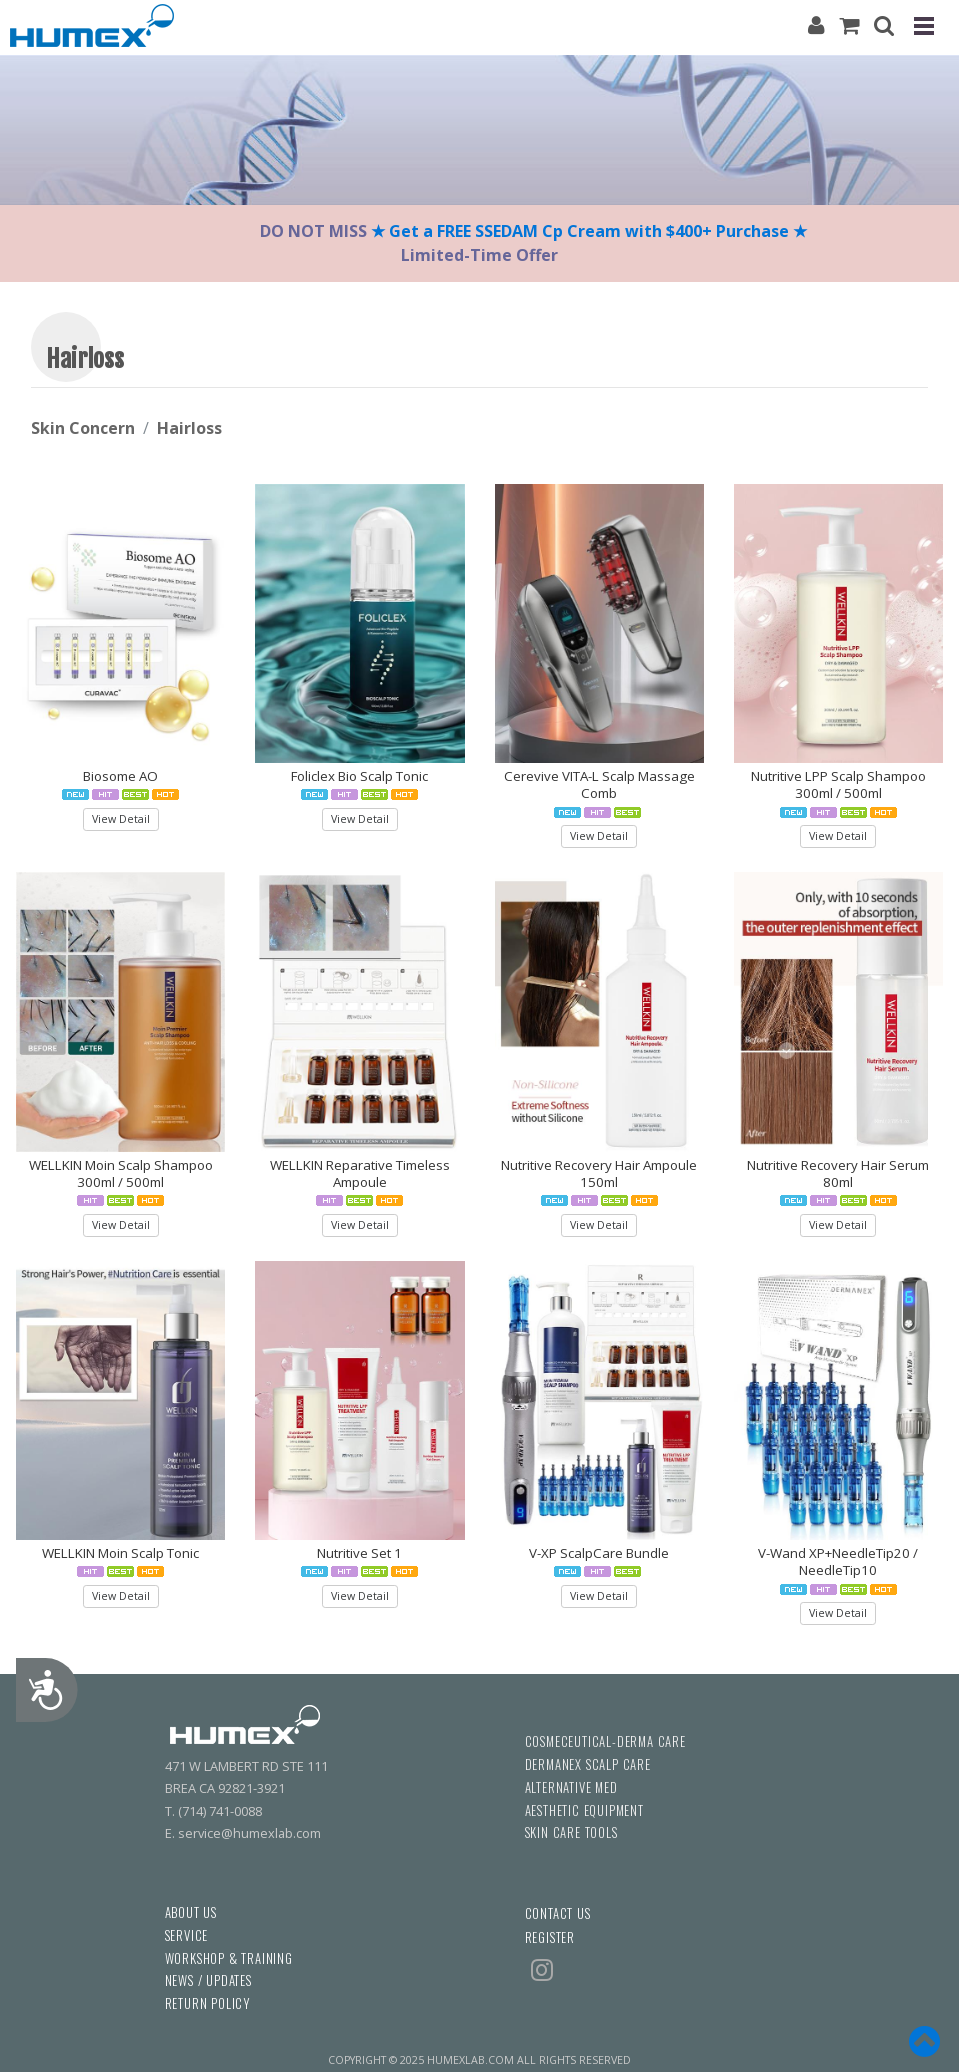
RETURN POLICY (207, 2003)
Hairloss (189, 428)
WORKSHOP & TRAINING (229, 1958)
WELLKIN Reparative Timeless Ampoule (360, 1173)
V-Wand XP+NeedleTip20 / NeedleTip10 (838, 1561)
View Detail (121, 819)
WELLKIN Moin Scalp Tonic (120, 1553)
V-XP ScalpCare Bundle (599, 1553)
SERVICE (187, 1935)
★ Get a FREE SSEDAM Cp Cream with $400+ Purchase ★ (591, 231)
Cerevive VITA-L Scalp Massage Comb (599, 784)
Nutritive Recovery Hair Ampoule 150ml (599, 1173)
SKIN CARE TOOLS (571, 1832)
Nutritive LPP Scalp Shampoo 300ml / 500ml (838, 784)
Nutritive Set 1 (359, 1553)
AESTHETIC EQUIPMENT (584, 1810)
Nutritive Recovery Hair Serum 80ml (838, 1173)
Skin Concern (83, 428)
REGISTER (550, 1937)
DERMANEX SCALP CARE (588, 1764)
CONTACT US (558, 1913)
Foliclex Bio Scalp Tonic (359, 776)
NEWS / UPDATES (208, 1980)
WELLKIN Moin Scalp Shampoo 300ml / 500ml (121, 1173)
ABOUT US (191, 1912)
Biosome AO (120, 776)
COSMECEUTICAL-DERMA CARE (605, 1741)
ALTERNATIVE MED (571, 1787)
